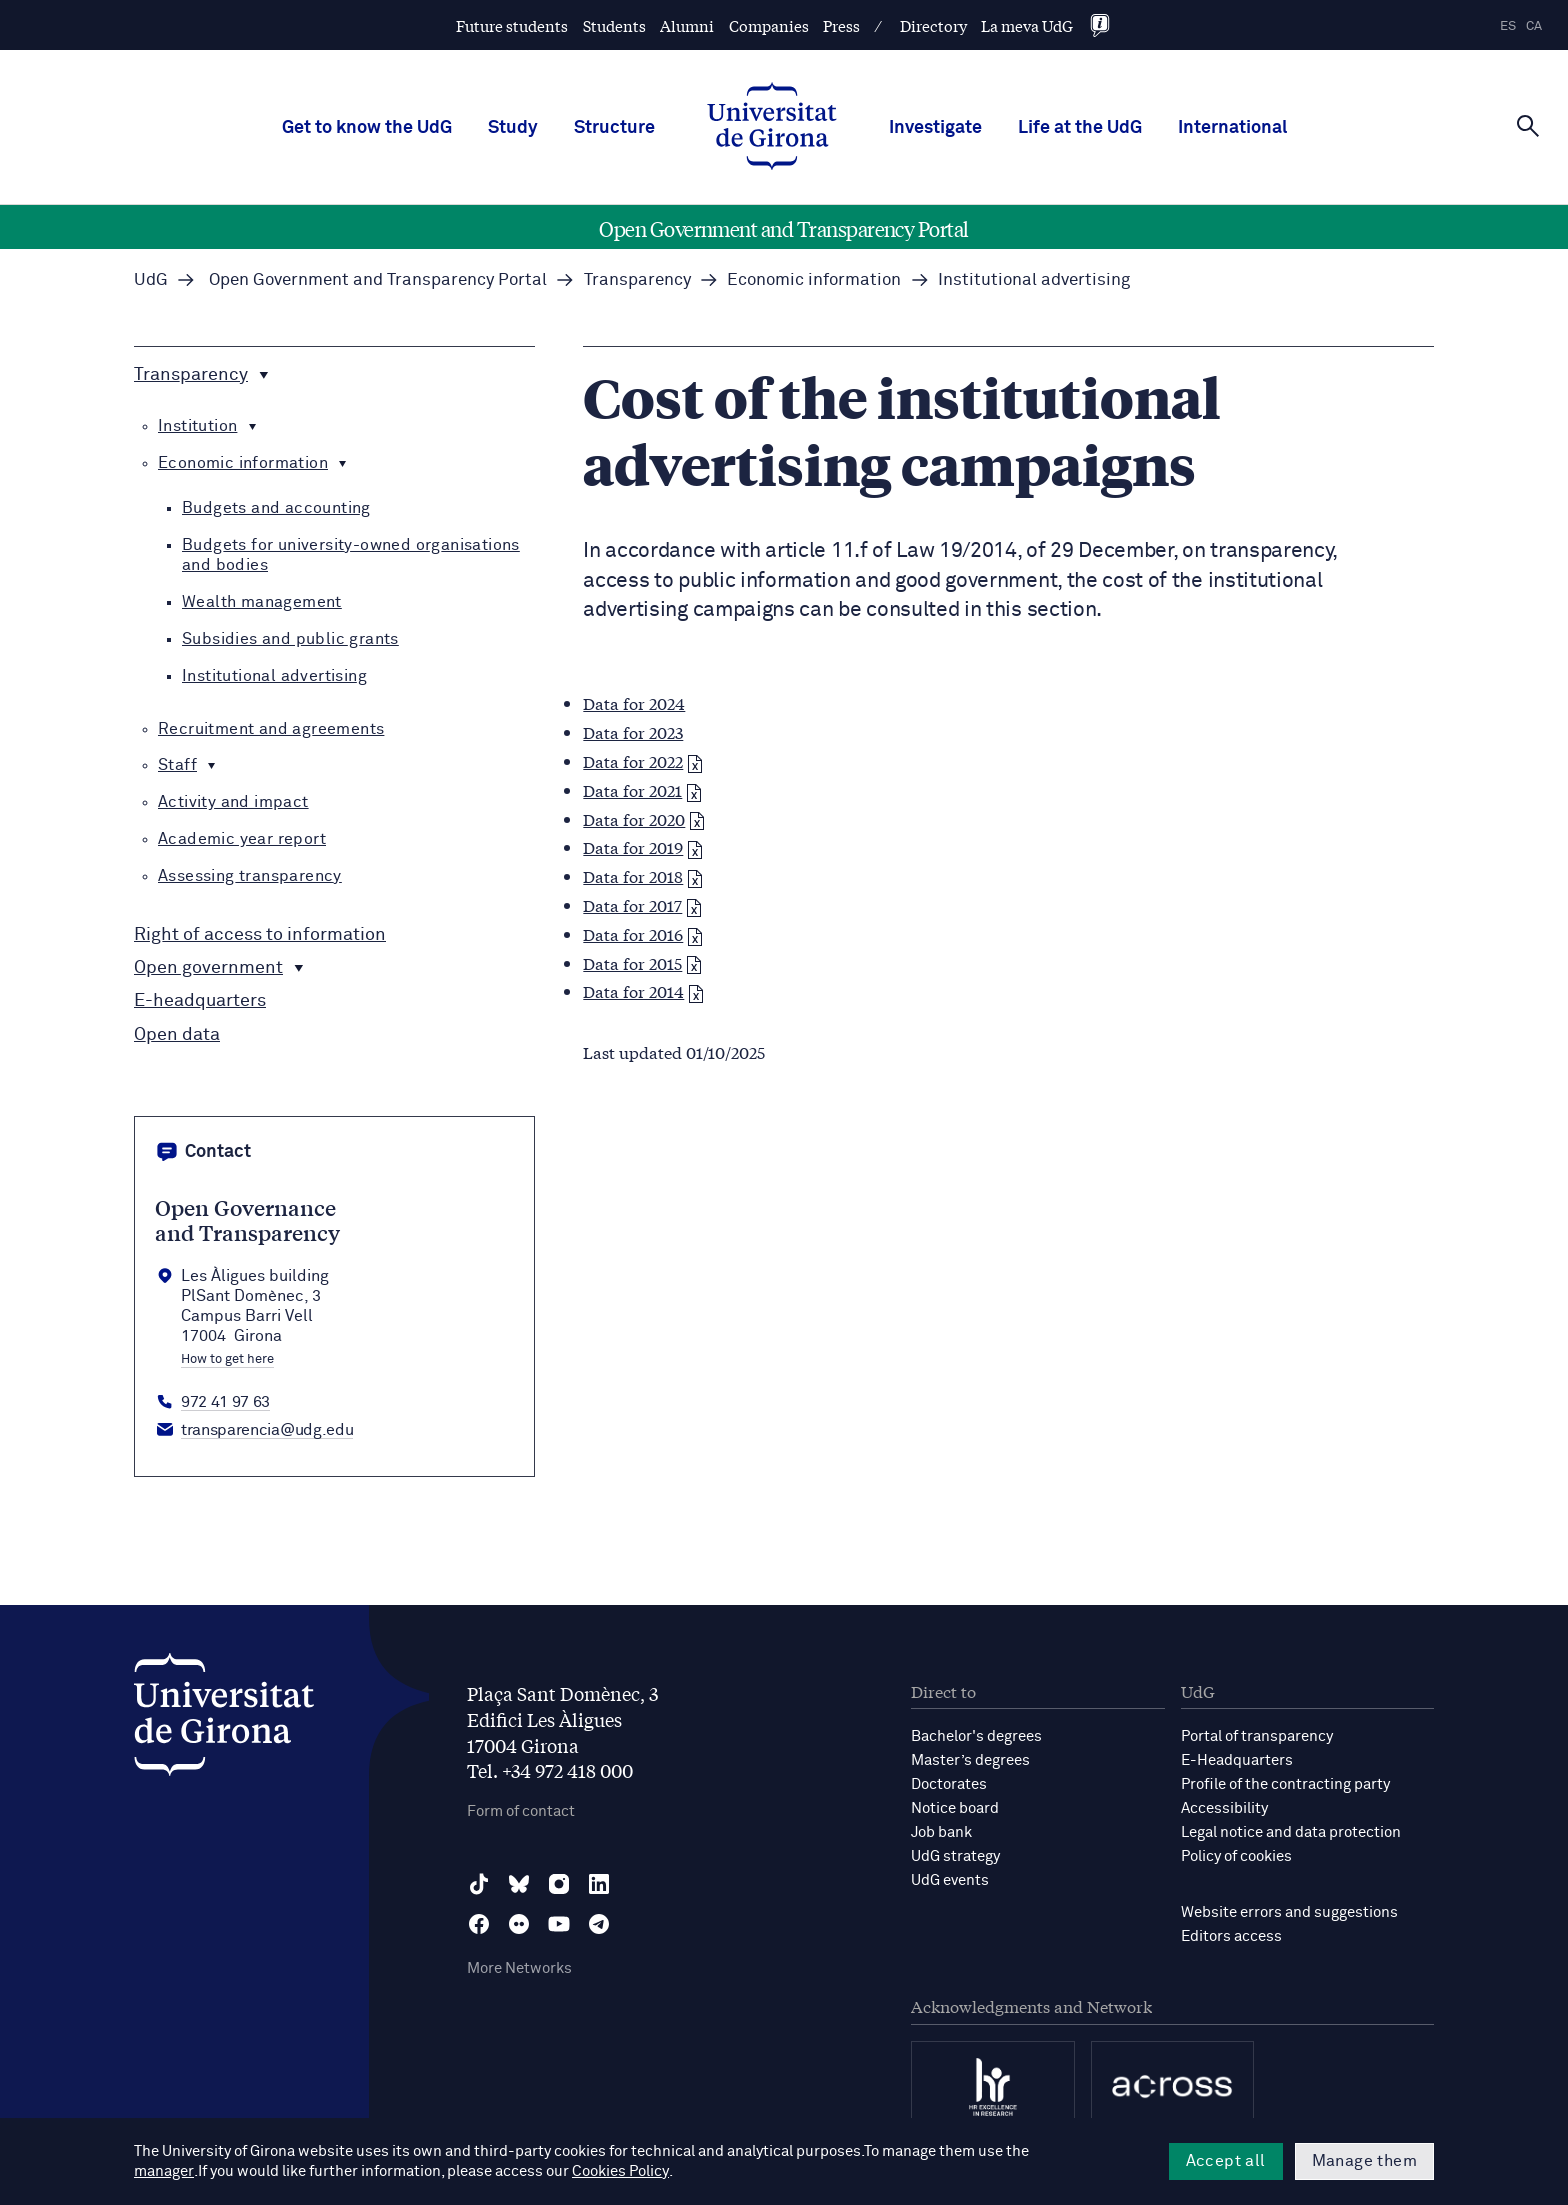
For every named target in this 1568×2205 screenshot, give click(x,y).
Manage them (1364, 2161)
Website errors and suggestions (1289, 1912)
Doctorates (949, 1784)
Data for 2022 (643, 760)
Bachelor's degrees (976, 1736)
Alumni (687, 25)
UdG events (950, 1880)
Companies (769, 25)
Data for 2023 (633, 731)
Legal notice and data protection (1291, 1832)
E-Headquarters (1237, 1760)
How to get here (227, 1360)
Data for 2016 (643, 933)
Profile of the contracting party (1285, 1784)
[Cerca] (1528, 126)
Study (513, 128)
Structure (614, 128)
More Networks (519, 1968)
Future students (512, 25)
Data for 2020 (644, 818)
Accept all (1226, 2161)
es (1508, 26)
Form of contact (521, 1811)
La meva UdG (1027, 25)
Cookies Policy (543, 2171)
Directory (933, 25)
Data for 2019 (643, 846)
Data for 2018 (643, 875)
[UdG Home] (772, 128)
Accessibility (1224, 1808)
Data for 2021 (642, 789)
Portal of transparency (1257, 1736)
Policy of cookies (1236, 1856)
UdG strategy (955, 1856)
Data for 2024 (634, 702)
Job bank (941, 1832)
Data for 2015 (642, 962)
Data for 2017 (642, 904)
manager (1061, 2151)
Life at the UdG (1080, 128)
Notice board (955, 1808)
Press (841, 25)
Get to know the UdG (367, 128)
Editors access (1231, 1936)
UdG (151, 280)
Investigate (935, 128)
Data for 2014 (643, 990)
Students (614, 25)
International (1232, 128)
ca (1534, 26)
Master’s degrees (970, 1760)
